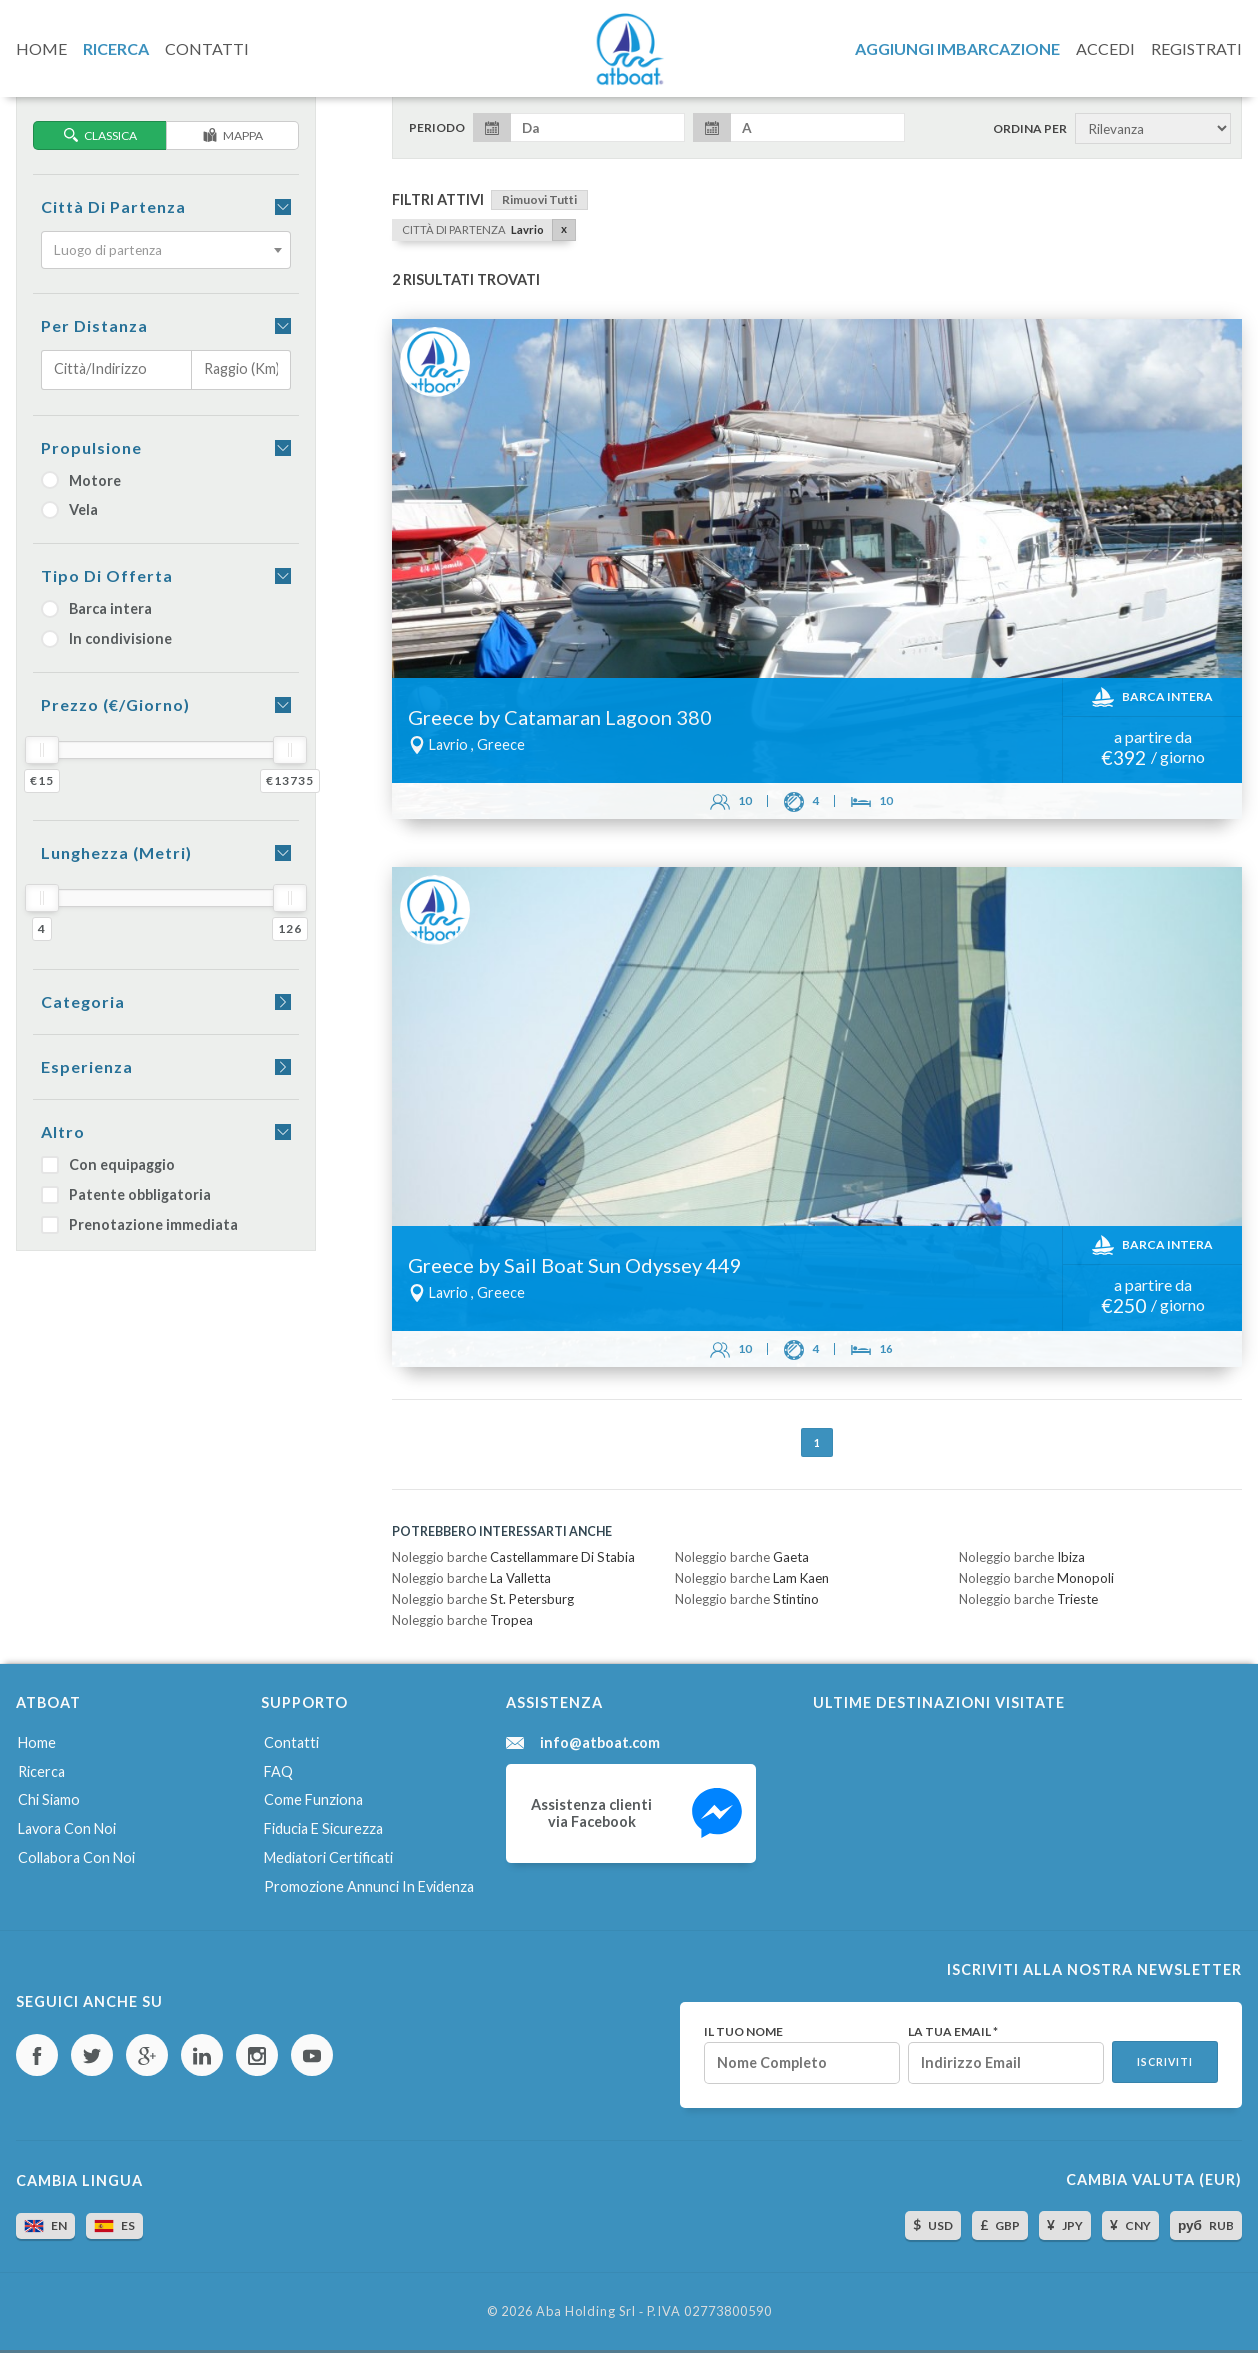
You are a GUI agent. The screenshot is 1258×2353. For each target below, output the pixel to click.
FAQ (278, 1771)
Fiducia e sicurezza (323, 1828)
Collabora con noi (76, 1857)
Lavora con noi (67, 1828)
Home (37, 1742)
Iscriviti (1165, 2062)
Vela (69, 509)
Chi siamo (49, 1799)
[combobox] (166, 250)
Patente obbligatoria (126, 1194)
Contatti (291, 1742)
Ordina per (1030, 129)
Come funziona (313, 1799)
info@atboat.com (600, 1743)
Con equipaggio (108, 1164)
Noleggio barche (513, 1557)
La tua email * (953, 2032)
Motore (81, 480)
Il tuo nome (743, 2032)
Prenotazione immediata (139, 1224)
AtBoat (629, 49)
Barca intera (96, 608)
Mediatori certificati (328, 1857)
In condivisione (106, 638)
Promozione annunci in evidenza (369, 1886)
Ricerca (41, 1771)
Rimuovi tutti (539, 199)
